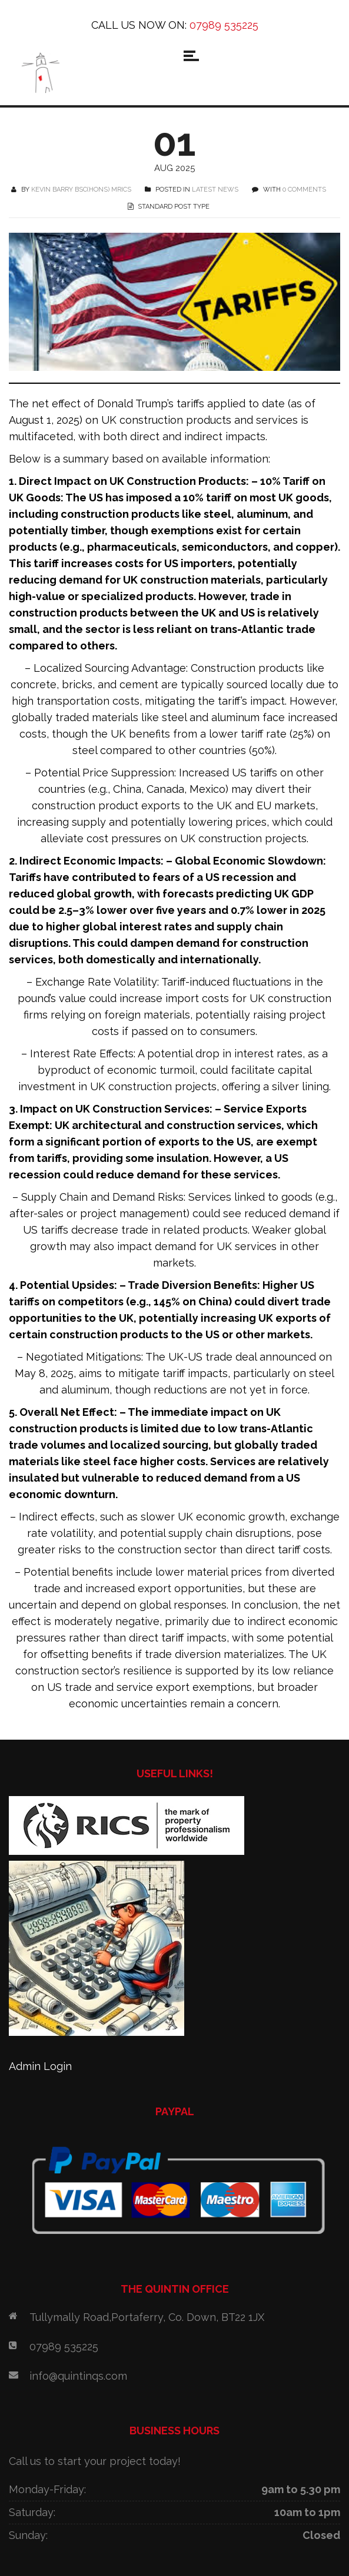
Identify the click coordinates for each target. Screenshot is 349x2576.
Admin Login (40, 2066)
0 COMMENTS (304, 189)
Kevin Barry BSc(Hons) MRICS (81, 189)
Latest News (215, 189)
